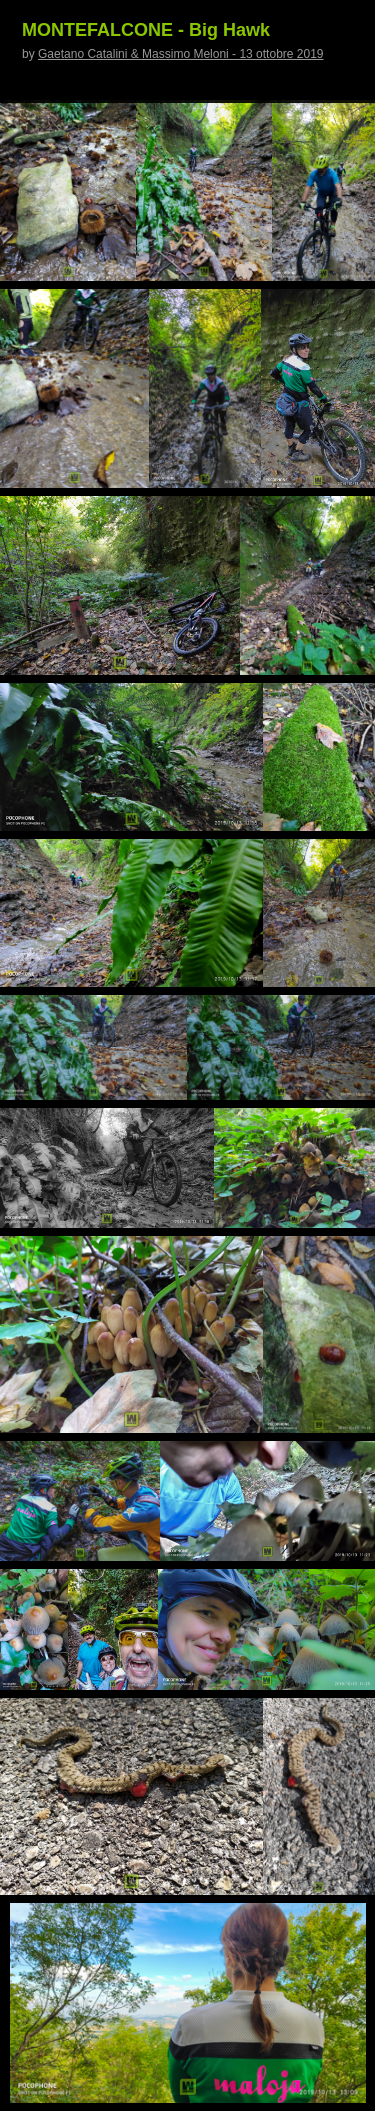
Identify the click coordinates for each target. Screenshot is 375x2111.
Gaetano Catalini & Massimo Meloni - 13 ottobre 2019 (181, 54)
